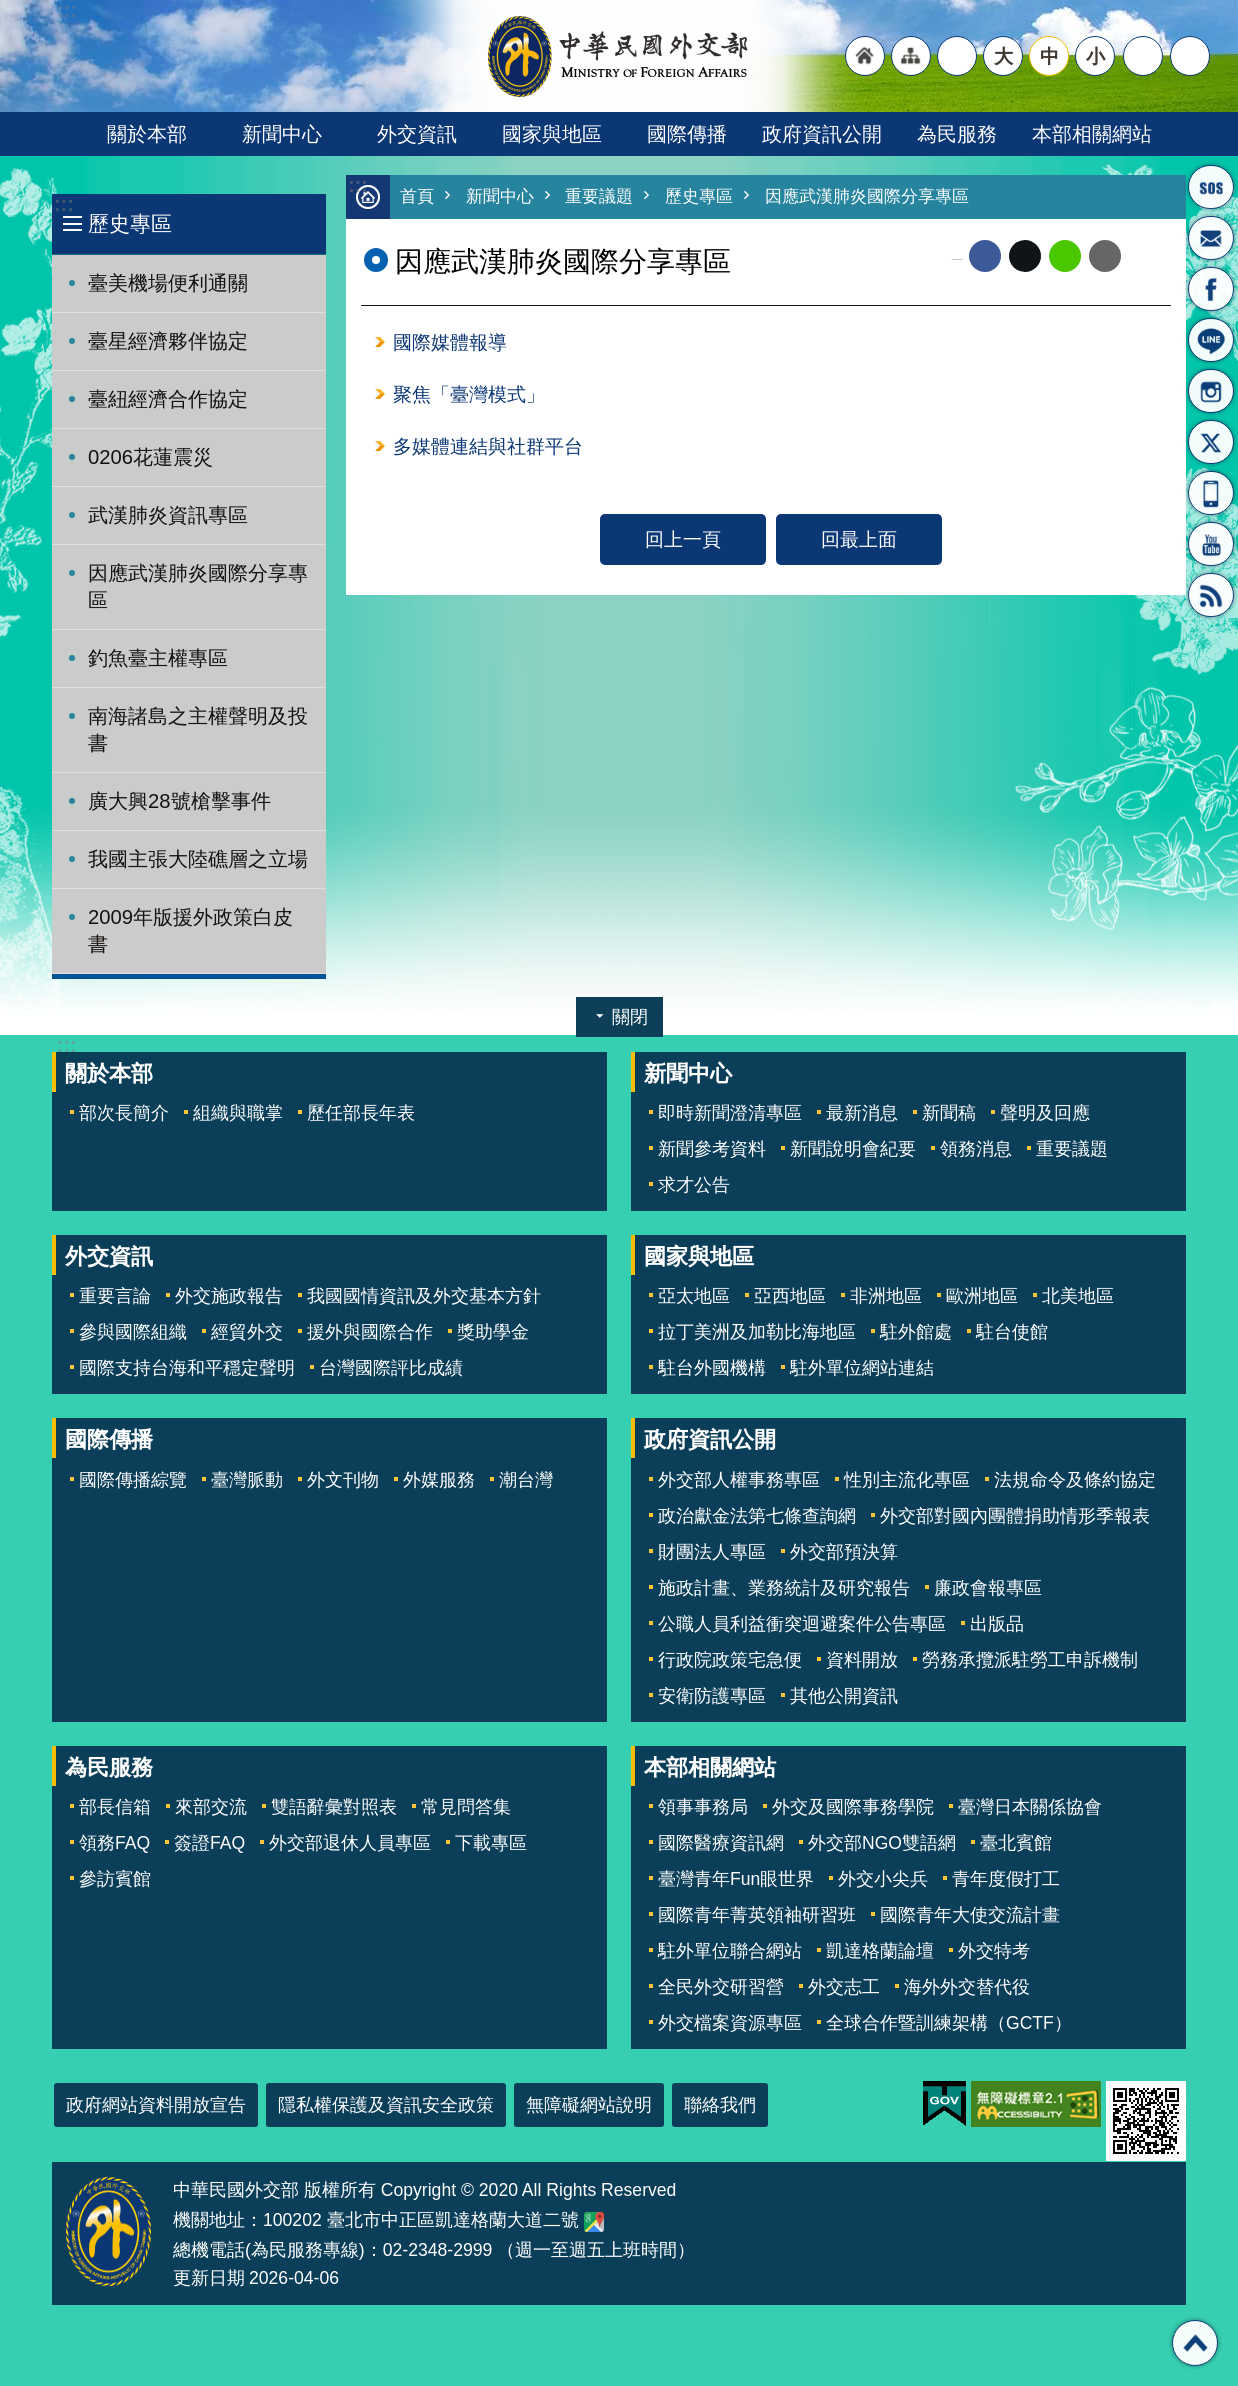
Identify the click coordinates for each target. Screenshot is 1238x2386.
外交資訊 (417, 134)
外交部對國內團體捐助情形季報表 (1015, 1516)
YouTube (1211, 544)
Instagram (1211, 391)
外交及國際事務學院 (853, 1807)
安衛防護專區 (712, 1696)
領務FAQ (114, 1843)
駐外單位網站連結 (862, 1368)
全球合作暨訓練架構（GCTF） (949, 2023)
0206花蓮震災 (150, 457)
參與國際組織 (133, 1332)
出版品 (997, 1624)
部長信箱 (1211, 238)
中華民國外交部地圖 (594, 2222)
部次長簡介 (124, 1113)
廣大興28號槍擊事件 (179, 801)
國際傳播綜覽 (133, 1480)
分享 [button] (1143, 56)
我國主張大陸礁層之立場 (198, 859)
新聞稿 (949, 1113)
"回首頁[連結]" (865, 56)
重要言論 (115, 1296)
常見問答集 (466, 1807)
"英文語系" (957, 56)
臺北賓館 (1016, 1843)
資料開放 (862, 1660)
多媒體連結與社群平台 (488, 450)
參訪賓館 (115, 1879)
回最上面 (859, 543)
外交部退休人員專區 (350, 1843)
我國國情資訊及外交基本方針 (424, 1296)
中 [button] (1049, 56)
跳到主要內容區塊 (10, 10)
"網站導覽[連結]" (911, 56)
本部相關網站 (1092, 134)
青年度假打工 (1006, 1879)
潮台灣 (526, 1480)
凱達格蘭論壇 (880, 1951)
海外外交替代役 (967, 1987)
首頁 (417, 197)
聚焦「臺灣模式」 (469, 397)
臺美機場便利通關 (168, 283)
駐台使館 (1012, 1332)
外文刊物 (343, 1480)
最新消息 (862, 1113)
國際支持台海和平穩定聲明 (187, 1368)
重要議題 (599, 197)
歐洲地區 (982, 1296)
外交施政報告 (229, 1296)
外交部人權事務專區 (739, 1480)
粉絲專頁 (1211, 289)
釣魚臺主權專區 (158, 658)
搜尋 (1190, 56)
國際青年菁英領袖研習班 (757, 1915)
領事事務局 (703, 1807)
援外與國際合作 (370, 1332)
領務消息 (976, 1149)
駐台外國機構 (712, 1368)
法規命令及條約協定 (1075, 1480)
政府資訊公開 (822, 134)
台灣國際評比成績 (391, 1368)
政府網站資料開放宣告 (156, 2105)
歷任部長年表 (361, 1113)
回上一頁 (683, 543)
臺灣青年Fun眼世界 (736, 1879)
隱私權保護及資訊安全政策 (386, 2105)
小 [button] (1095, 56)
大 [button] (1003, 56)
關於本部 (147, 134)
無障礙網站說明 (589, 2105)
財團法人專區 (712, 1552)
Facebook (985, 257)
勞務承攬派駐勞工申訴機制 (1030, 1660)
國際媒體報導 (450, 344)
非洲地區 (886, 1296)
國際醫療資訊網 (721, 1843)
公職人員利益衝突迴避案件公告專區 (802, 1624)
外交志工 (844, 1987)
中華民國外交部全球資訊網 (619, 56)
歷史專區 (130, 223)
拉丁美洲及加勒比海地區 (757, 1332)
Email (1105, 257)
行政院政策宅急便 (730, 1660)
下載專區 (491, 1843)
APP (1211, 493)
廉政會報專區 (988, 1588)
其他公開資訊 (844, 1696)
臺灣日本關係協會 (1030, 1807)
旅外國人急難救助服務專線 (1211, 187)
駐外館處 (916, 1332)
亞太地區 (694, 1296)
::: (63, 204)
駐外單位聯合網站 (730, 1951)
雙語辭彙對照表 (334, 1807)
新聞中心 (282, 134)
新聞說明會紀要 (853, 1149)
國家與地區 (552, 134)
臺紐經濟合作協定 (168, 399)
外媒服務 (439, 1480)
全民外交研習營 (721, 1987)
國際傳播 (687, 134)
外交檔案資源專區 (730, 2023)
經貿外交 (247, 1332)
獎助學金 (493, 1332)
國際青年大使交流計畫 (970, 1915)
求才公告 (694, 1185)
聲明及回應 (1045, 1113)
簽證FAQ (209, 1843)
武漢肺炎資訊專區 (168, 515)
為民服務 (957, 134)
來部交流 (211, 1807)
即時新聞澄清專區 (730, 1113)
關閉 (630, 1017)
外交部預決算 (844, 1552)
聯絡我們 (720, 2105)
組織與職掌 (238, 1113)
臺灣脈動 (247, 1480)
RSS (1211, 595)
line (1065, 257)
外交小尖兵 (883, 1879)
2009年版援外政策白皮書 (190, 930)
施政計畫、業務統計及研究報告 (784, 1588)
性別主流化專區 (907, 1480)
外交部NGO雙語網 (882, 1843)
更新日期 (209, 2278)
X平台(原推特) (1211, 442)
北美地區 (1078, 1296)
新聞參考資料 (712, 1149)
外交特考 (994, 1951)
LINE (1211, 340)
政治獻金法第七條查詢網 (757, 1516)
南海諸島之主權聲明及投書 (198, 729)
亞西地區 (790, 1296)
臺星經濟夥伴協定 (168, 341)
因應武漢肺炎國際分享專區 (198, 586)
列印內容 (1146, 257)
